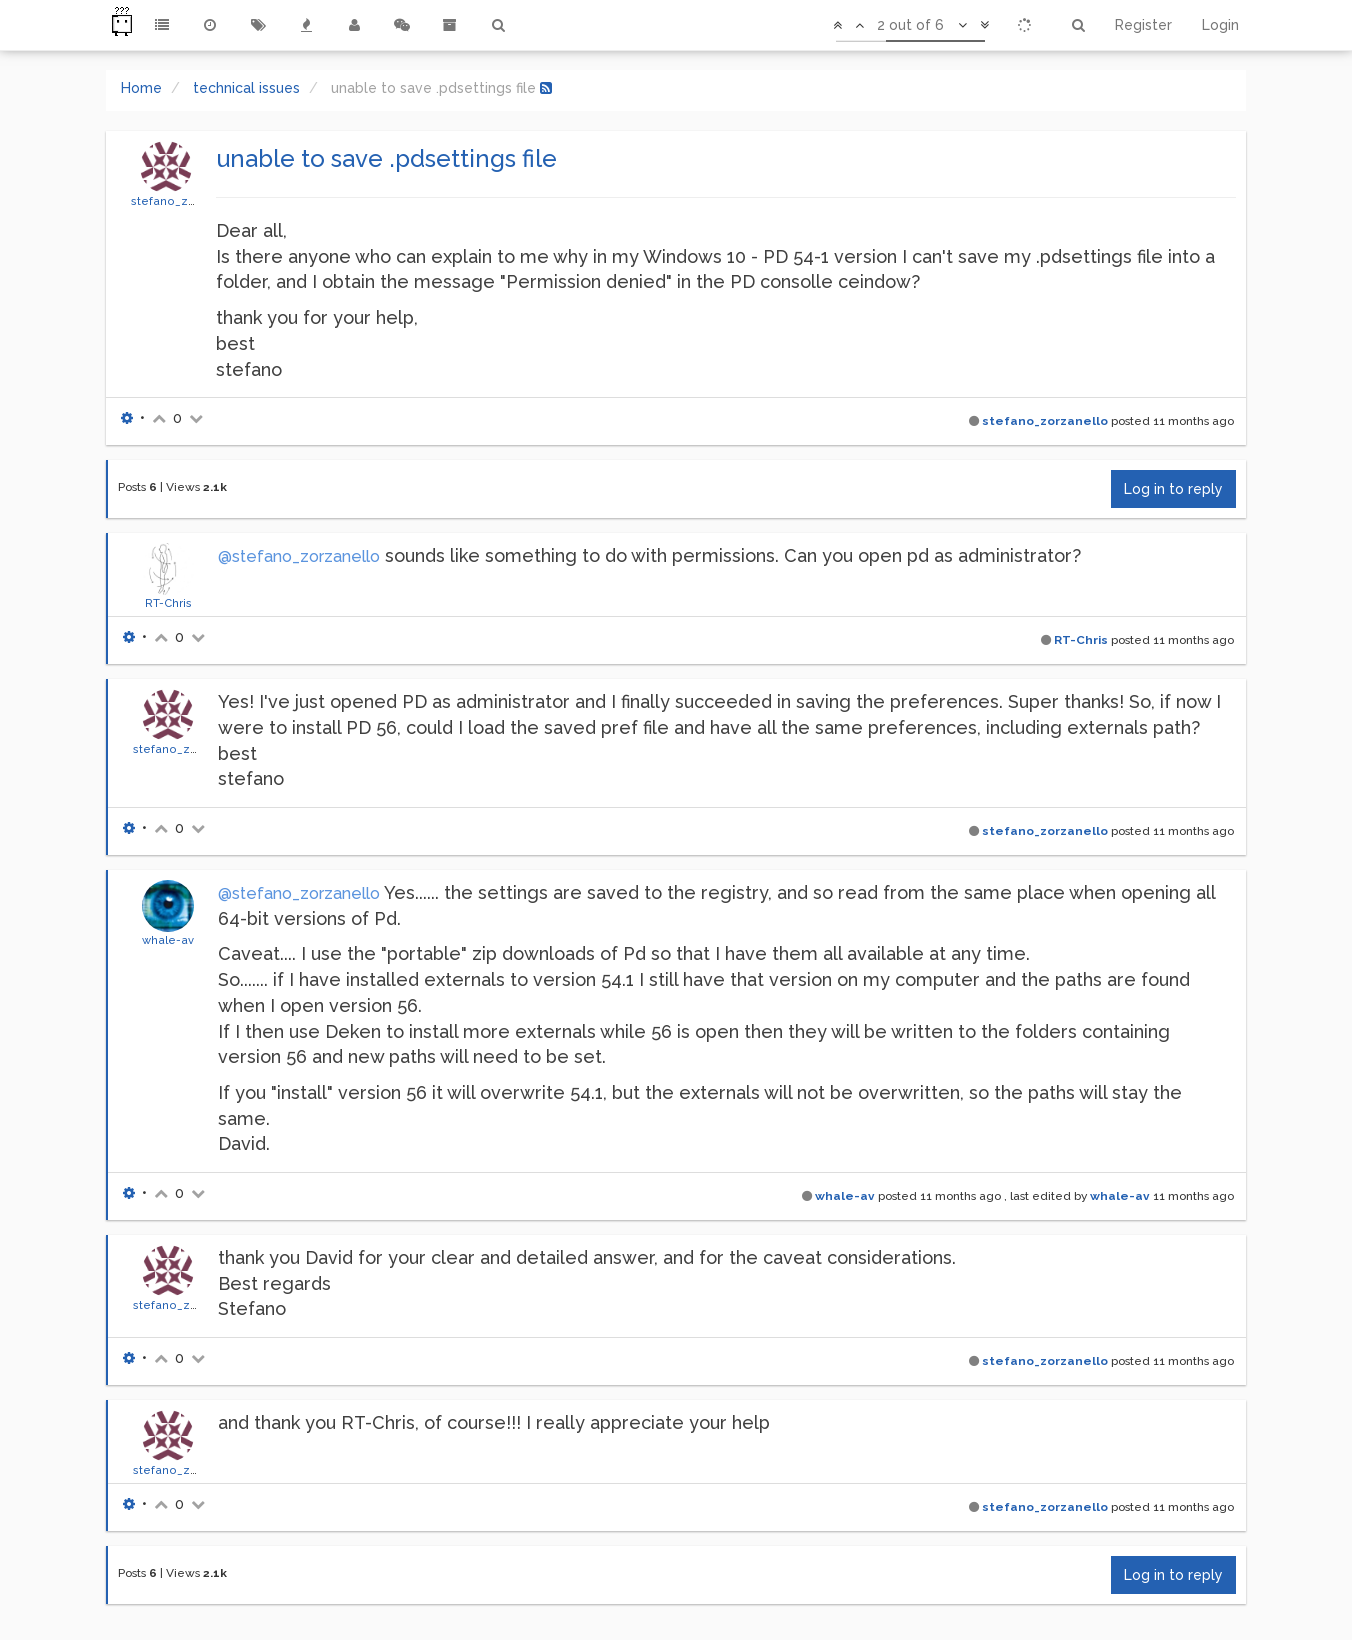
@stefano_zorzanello (299, 556)
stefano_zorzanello (187, 201)
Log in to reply (1173, 489)
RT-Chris (168, 603)
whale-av (168, 940)
